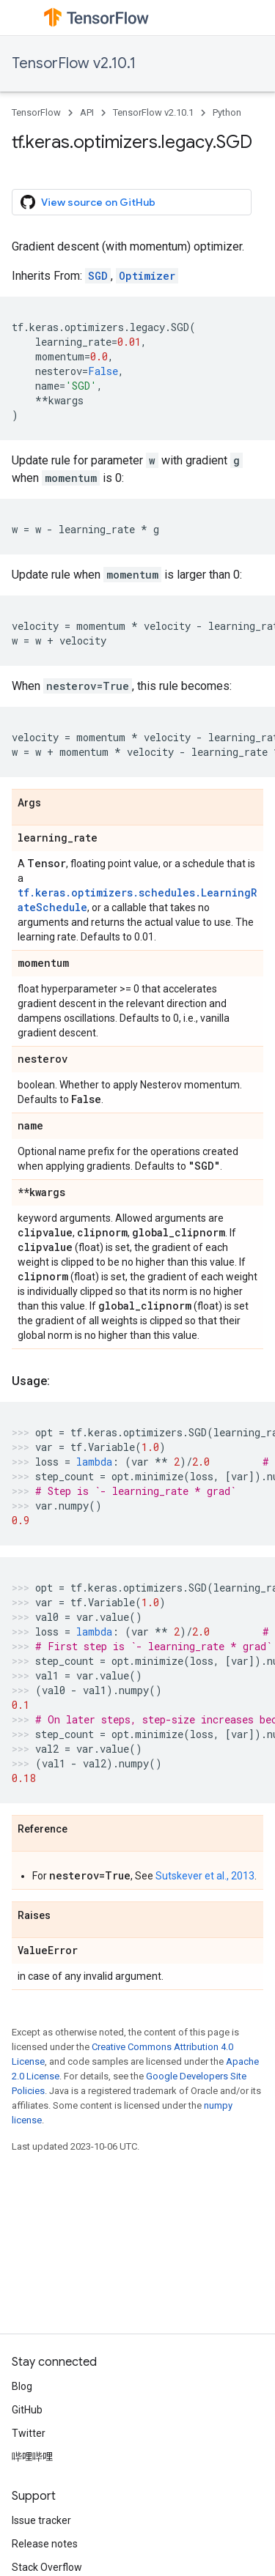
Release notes (45, 2544)
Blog (22, 2386)
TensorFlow (36, 112)
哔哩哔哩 (32, 2456)
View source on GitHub (88, 202)
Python (227, 112)
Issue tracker (41, 2520)
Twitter (28, 2433)
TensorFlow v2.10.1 (74, 63)
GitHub (27, 2410)
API (87, 112)
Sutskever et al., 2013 (204, 1876)
